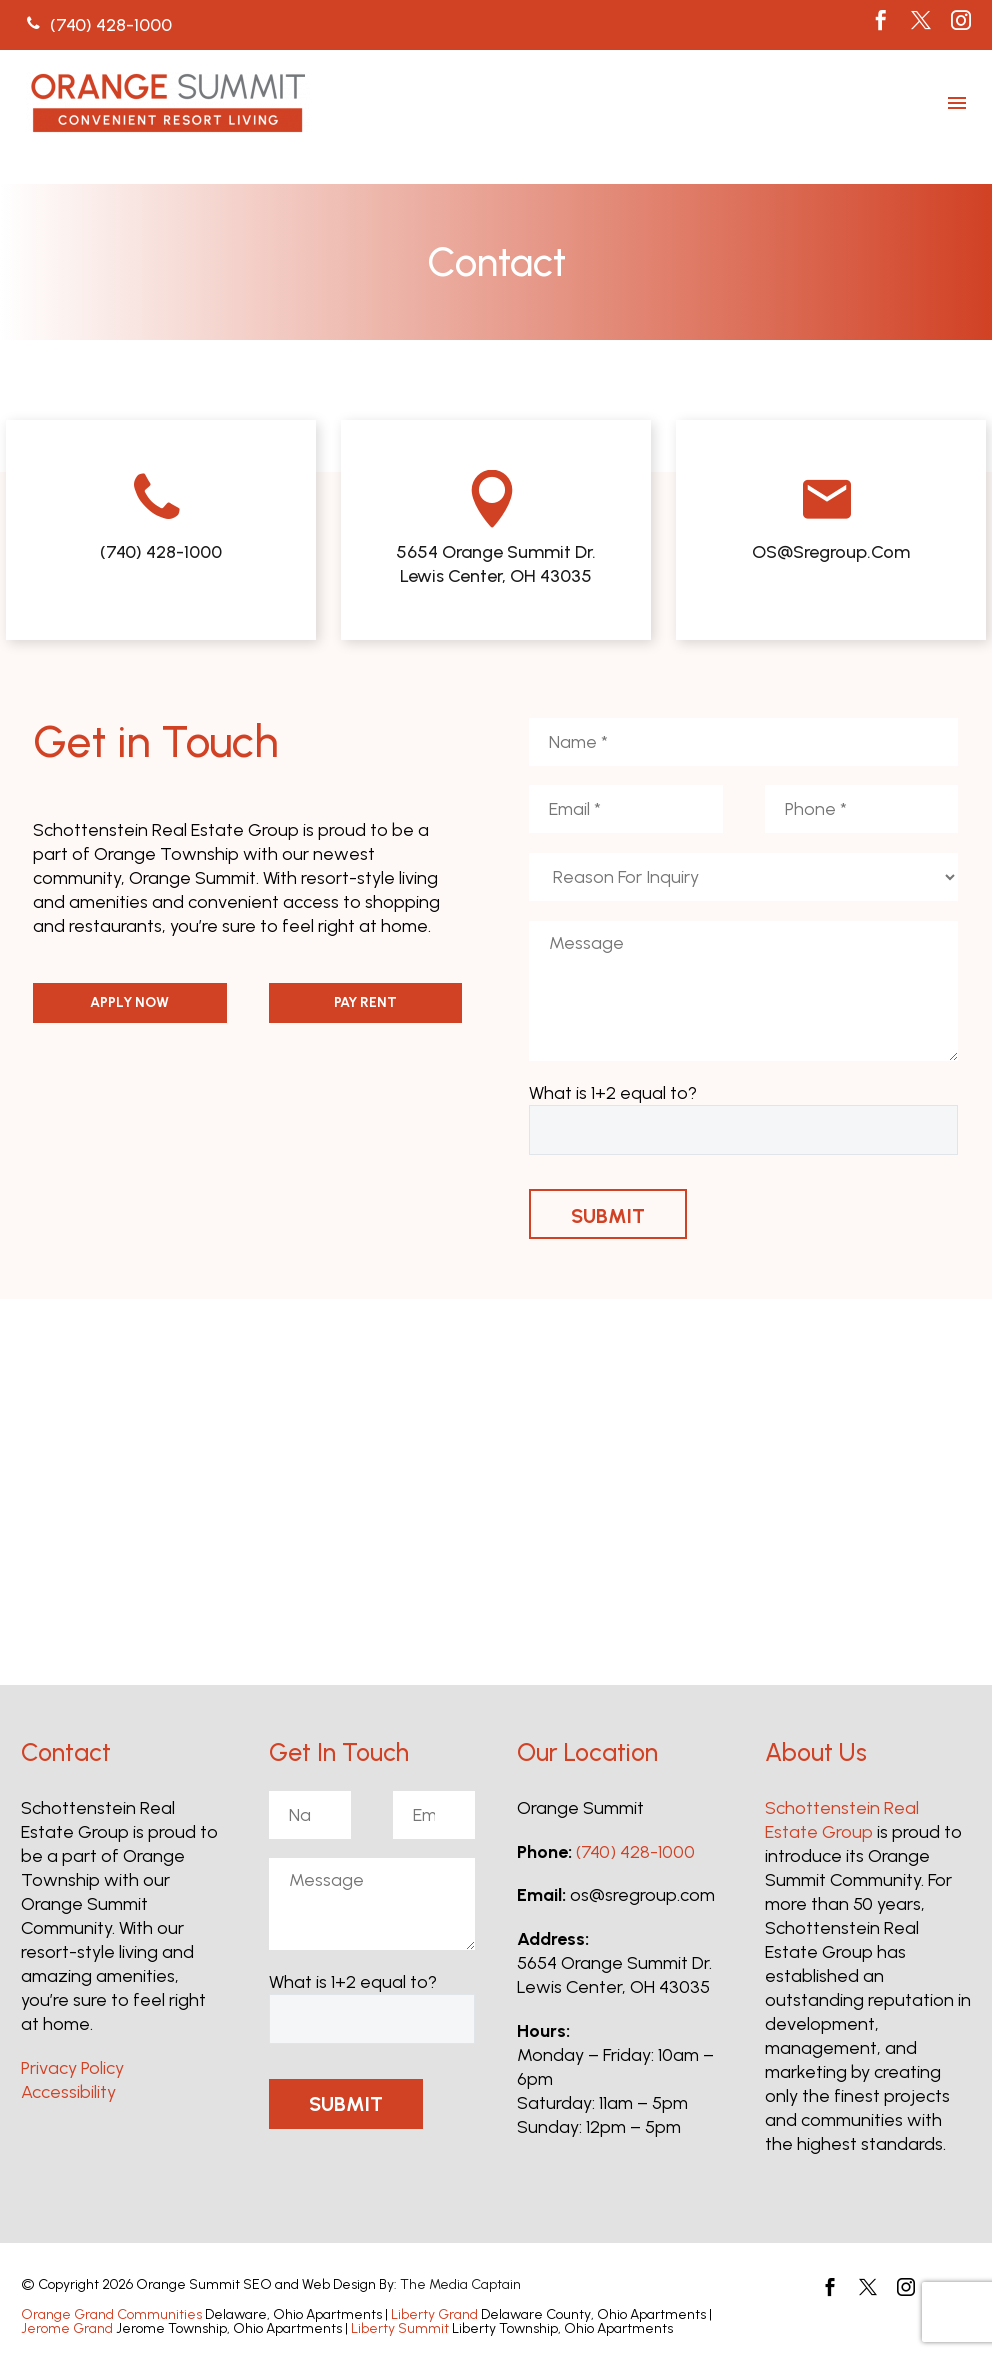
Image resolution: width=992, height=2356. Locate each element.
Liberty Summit (400, 2328)
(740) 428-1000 (635, 1852)
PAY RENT (365, 1002)
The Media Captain (460, 2284)
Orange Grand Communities (111, 2314)
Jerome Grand (67, 2328)
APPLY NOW (129, 1002)
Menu (957, 103)
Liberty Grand (434, 2314)
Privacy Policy (72, 2068)
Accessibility (68, 2092)
